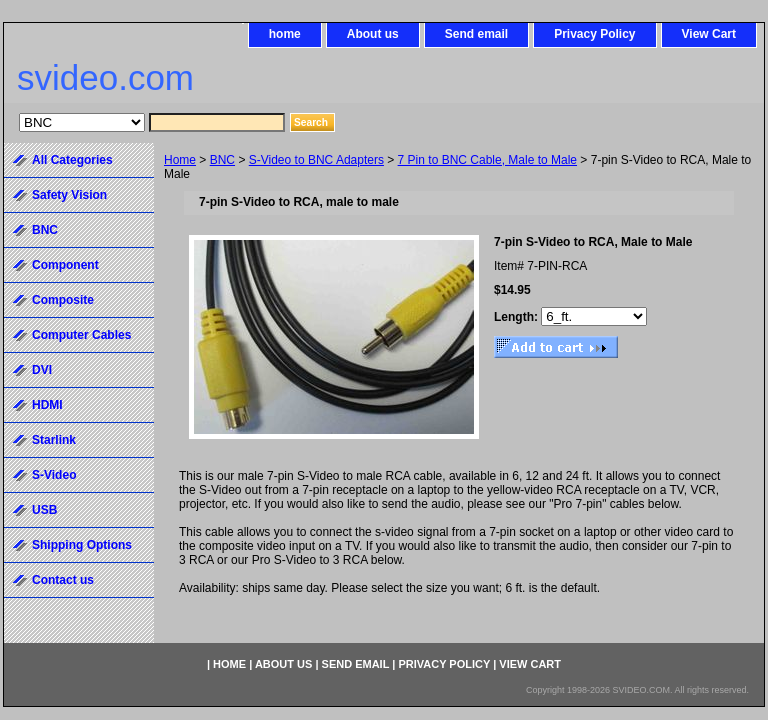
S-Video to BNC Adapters (316, 160)
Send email (476, 34)
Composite (63, 300)
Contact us (63, 580)
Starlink (54, 440)
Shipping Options (82, 545)
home (285, 34)
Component (65, 265)
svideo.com (105, 77)
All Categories (72, 160)
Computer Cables (81, 335)
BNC (222, 160)
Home (180, 160)
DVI (42, 370)
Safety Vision (69, 195)
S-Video (54, 475)
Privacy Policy (594, 34)
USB (44, 510)
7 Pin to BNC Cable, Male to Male (487, 160)
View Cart (709, 34)
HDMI (47, 405)
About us (373, 34)
